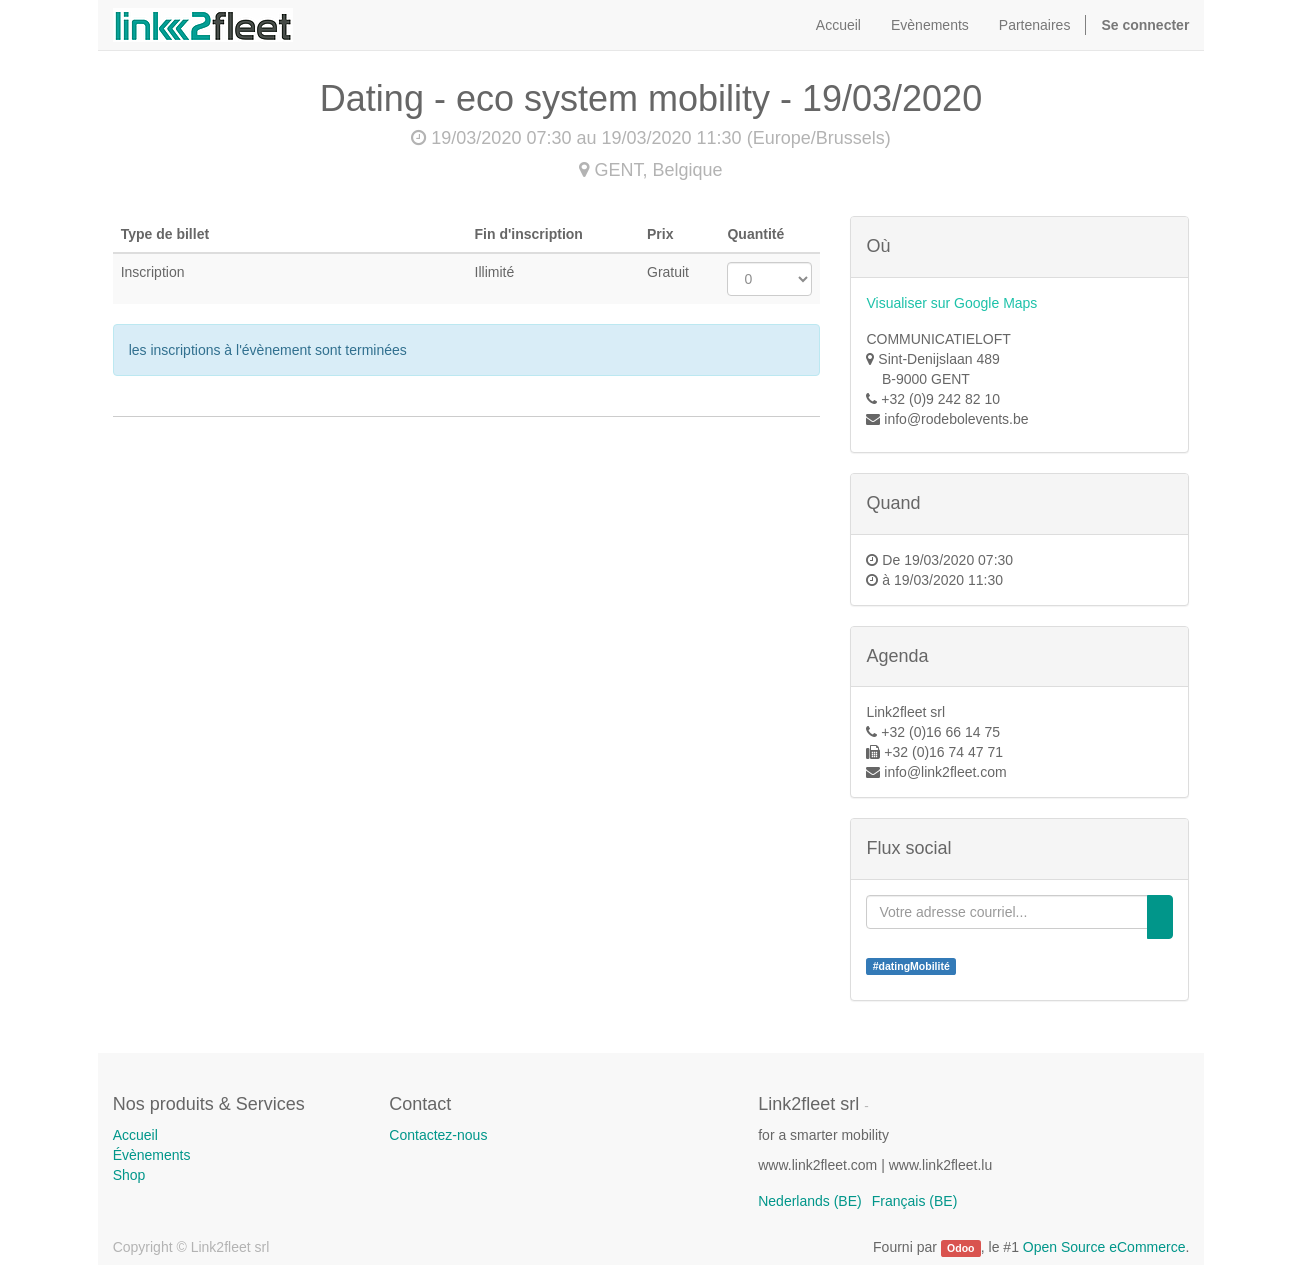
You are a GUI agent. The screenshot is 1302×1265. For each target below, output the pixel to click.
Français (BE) (915, 1201)
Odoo (960, 1248)
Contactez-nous (438, 1135)
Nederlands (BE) (810, 1201)
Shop (129, 1175)
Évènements (152, 1155)
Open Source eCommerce (1104, 1247)
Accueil (135, 1135)
